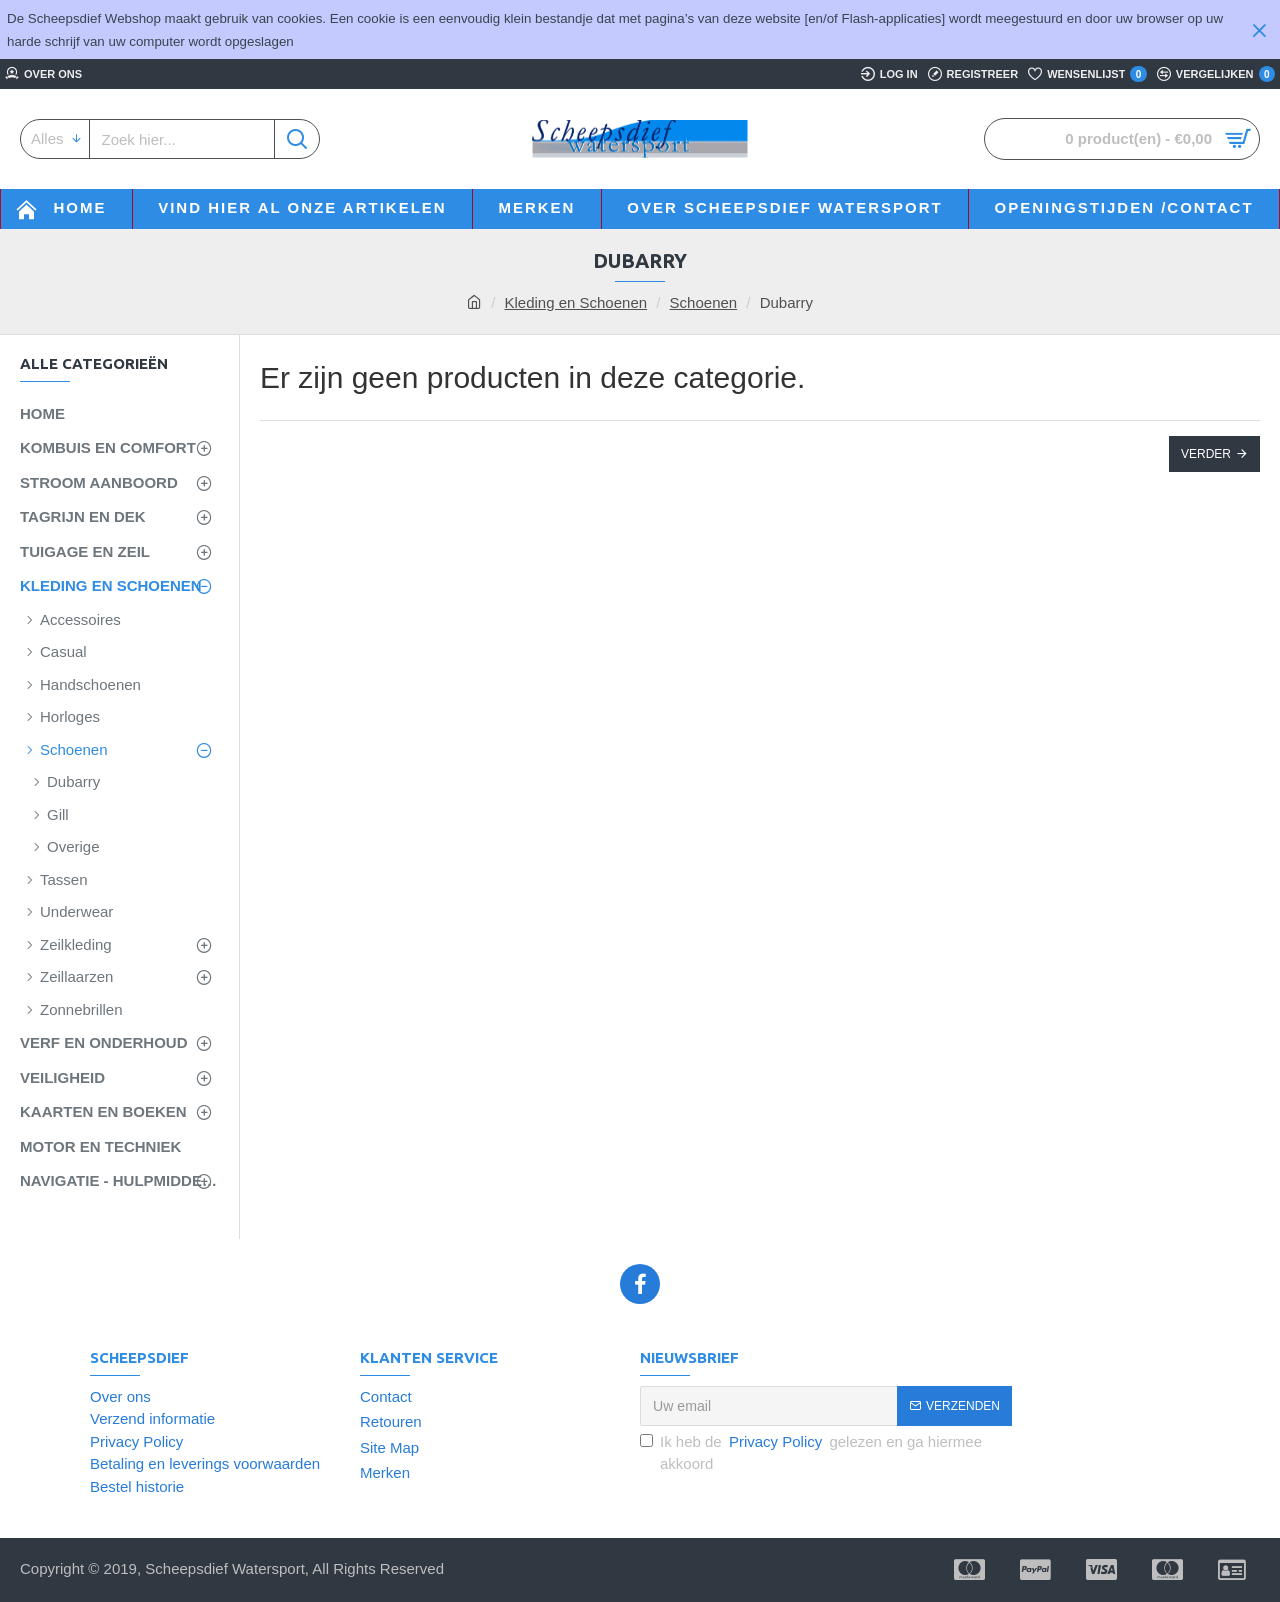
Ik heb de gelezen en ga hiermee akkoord (811, 1452)
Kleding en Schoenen (575, 302)
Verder (1206, 454)
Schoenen (704, 302)
